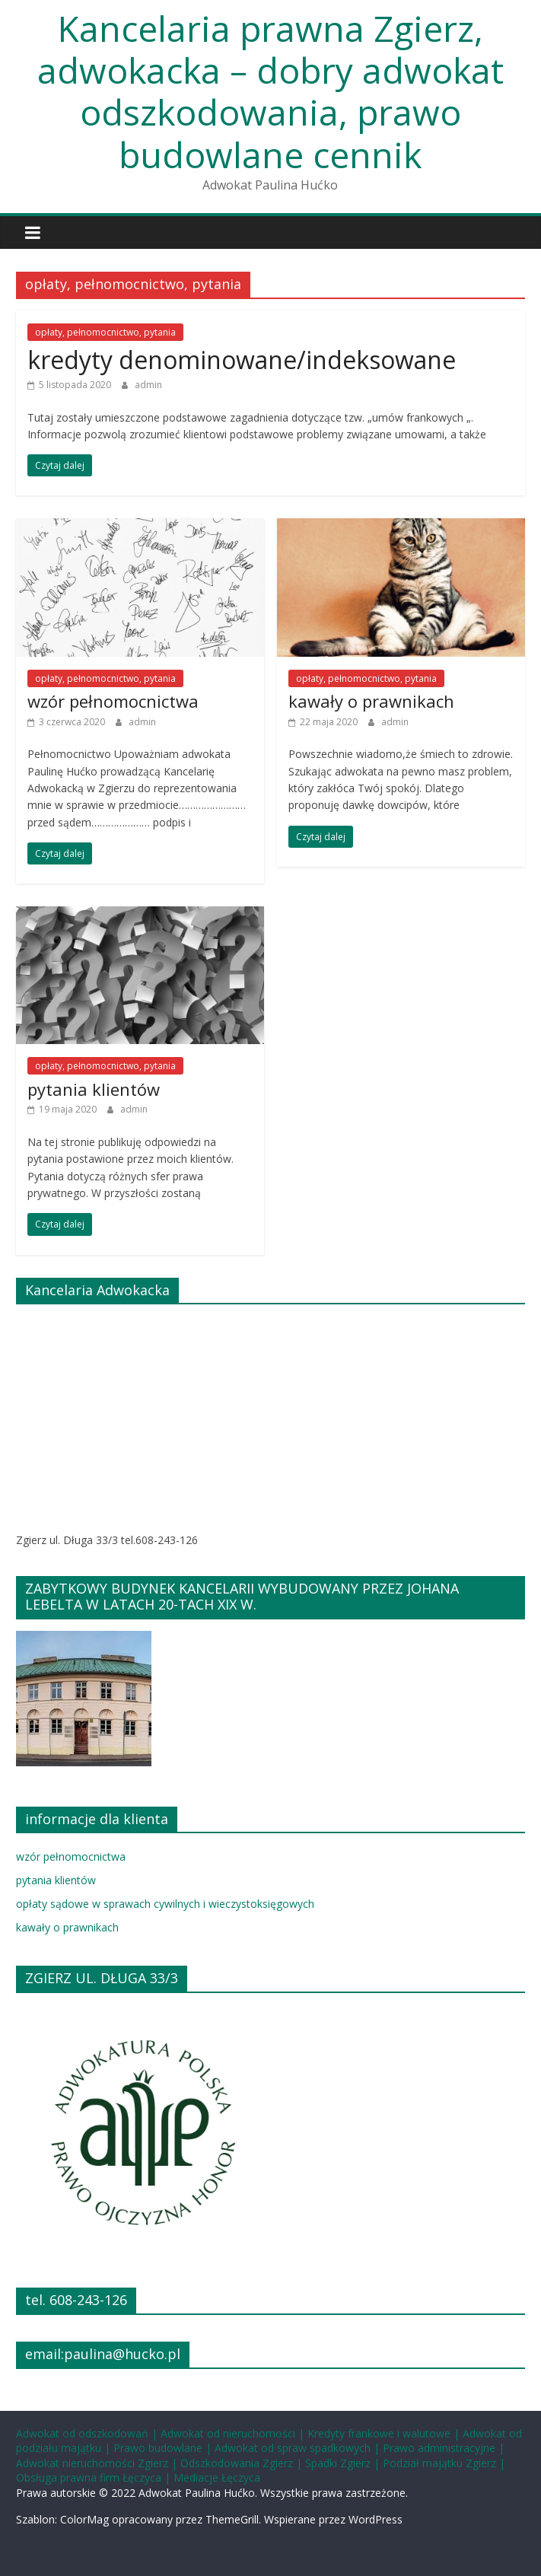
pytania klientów (93, 1089)
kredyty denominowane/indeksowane (241, 359)
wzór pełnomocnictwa (113, 700)
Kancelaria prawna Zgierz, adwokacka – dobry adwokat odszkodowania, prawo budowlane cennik (270, 91)
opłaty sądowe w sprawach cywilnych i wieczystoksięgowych (165, 1903)
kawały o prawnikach (371, 700)
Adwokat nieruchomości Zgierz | (98, 2463)
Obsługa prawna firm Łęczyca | (94, 2477)
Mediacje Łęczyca (216, 2477)
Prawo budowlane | (164, 2448)
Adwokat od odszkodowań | (88, 2433)
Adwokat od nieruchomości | (234, 2433)
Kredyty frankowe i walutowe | (385, 2433)
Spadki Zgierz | (344, 2463)
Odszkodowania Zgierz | (242, 2463)
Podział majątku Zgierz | (444, 2463)
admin (148, 384)
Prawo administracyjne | (443, 2448)
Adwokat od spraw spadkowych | (299, 2448)
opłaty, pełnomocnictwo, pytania (105, 332)
